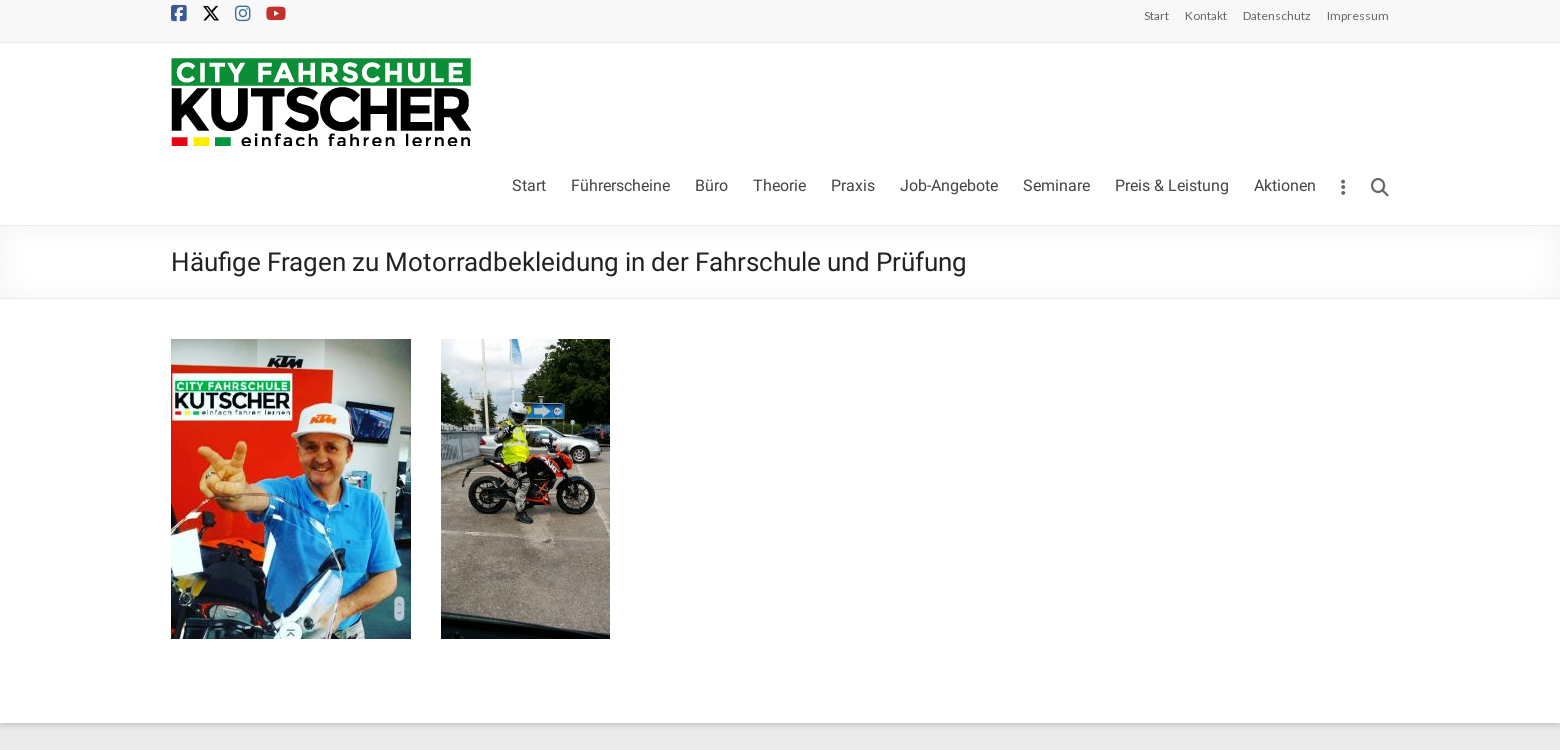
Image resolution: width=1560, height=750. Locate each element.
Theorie (779, 185)
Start (1156, 15)
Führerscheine (620, 185)
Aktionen (1285, 185)
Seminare (1056, 185)
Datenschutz (1277, 15)
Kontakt (1206, 15)
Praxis (853, 185)
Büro (711, 185)
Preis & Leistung (1172, 185)
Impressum (1358, 15)
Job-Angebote (949, 185)
